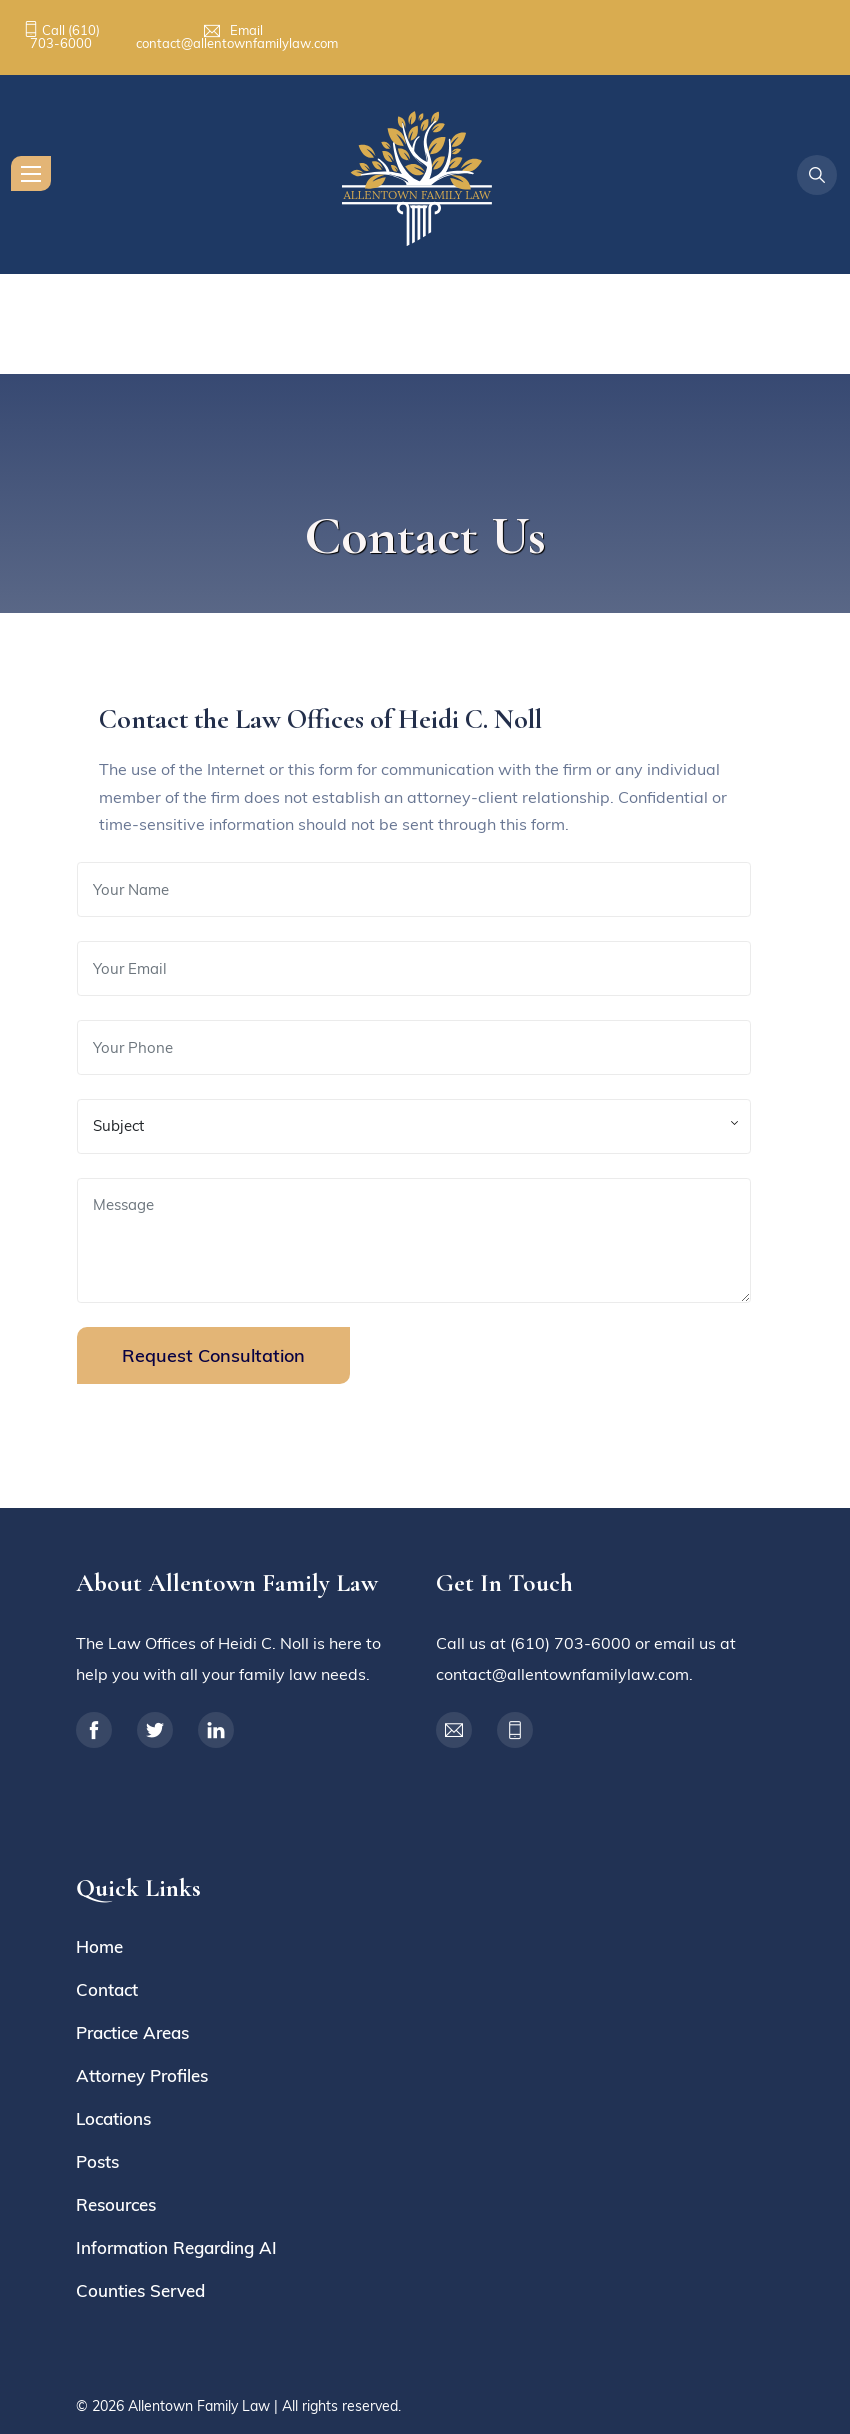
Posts (97, 2161)
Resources (116, 2204)
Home (99, 1946)
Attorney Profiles (142, 2075)
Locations (113, 2118)
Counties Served (140, 2290)
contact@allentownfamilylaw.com (237, 43)
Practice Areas (132, 2032)
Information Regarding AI (176, 2247)
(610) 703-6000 (65, 36)
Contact (107, 1989)
